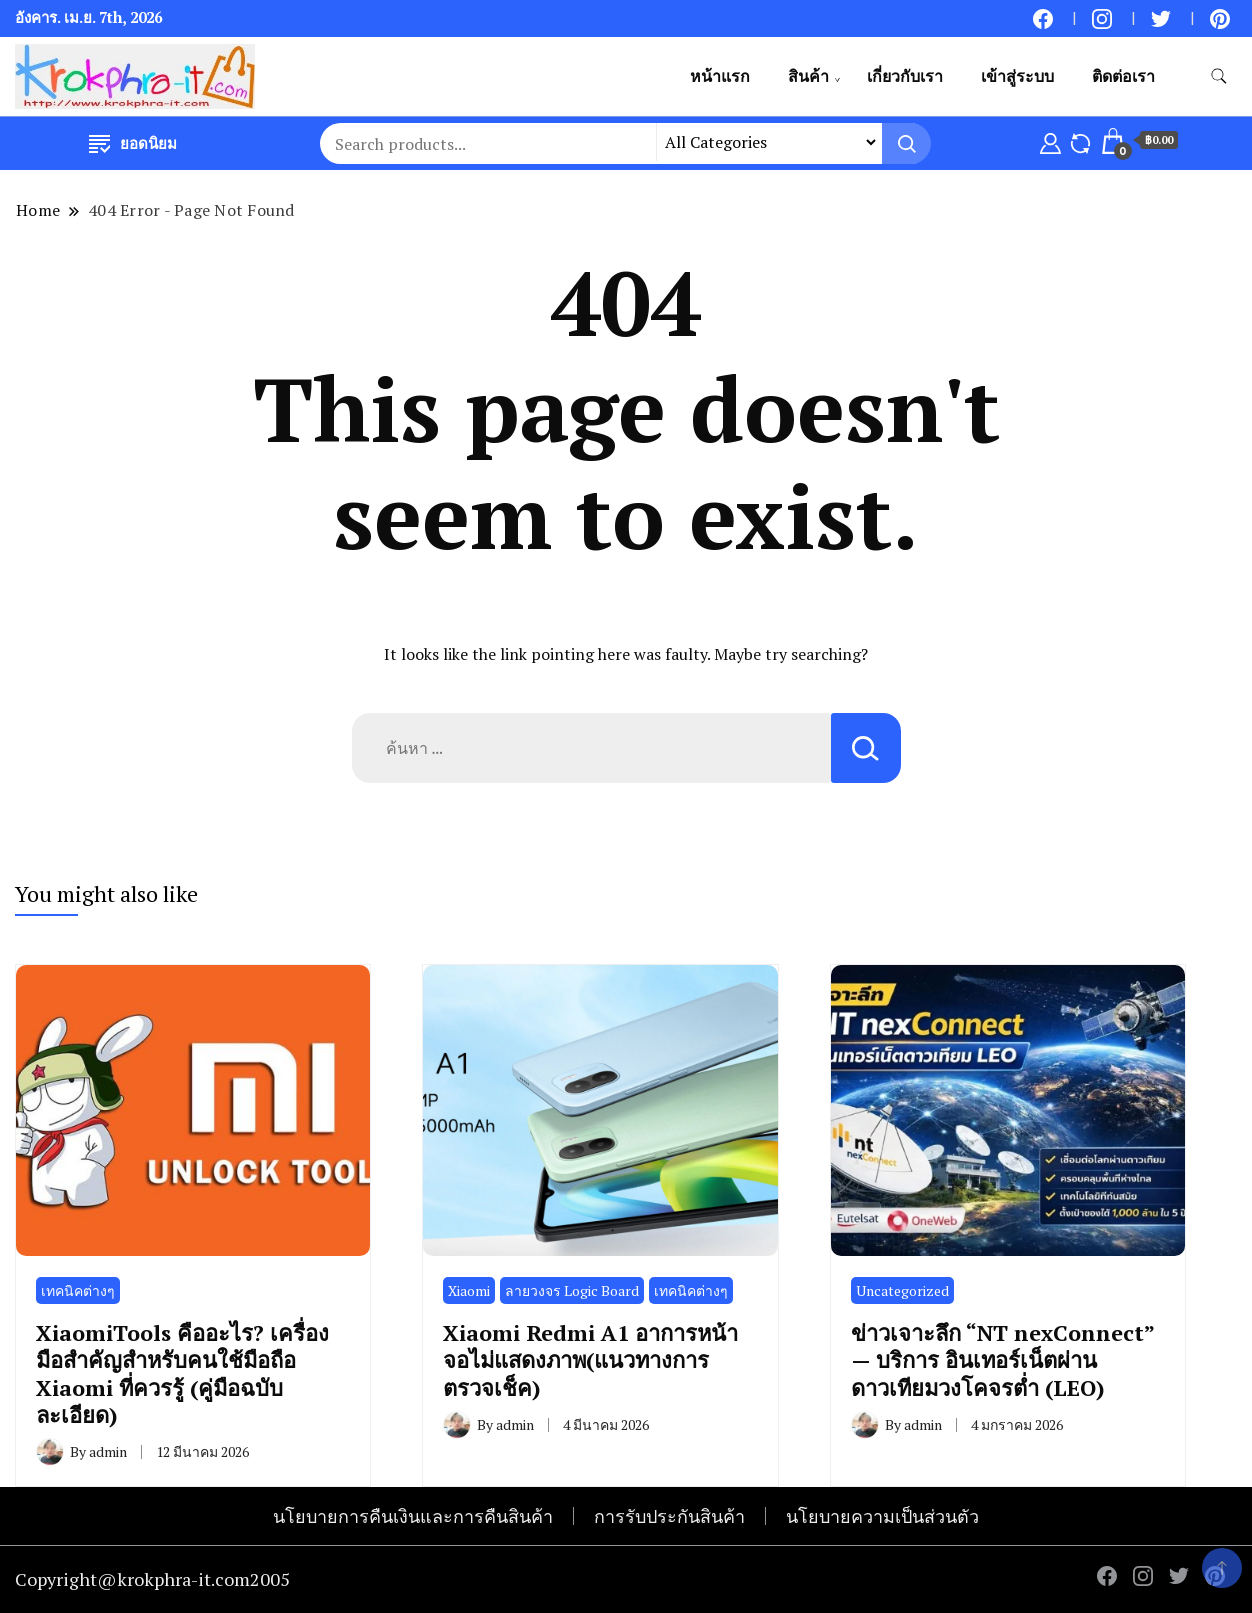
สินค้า (808, 76)
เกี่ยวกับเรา (905, 76)
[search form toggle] (1219, 76)
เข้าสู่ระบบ (1017, 76)
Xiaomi (469, 1290)
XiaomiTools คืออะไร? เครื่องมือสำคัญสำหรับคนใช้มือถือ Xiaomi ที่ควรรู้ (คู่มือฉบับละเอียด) (182, 1373)
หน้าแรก (720, 76)
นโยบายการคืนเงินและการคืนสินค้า (413, 1516)
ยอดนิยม (133, 142)
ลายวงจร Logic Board (572, 1290)
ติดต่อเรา (1123, 76)
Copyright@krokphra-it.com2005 (152, 1579)
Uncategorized (902, 1290)
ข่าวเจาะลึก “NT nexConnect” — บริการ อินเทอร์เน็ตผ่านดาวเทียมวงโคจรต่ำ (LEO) (1002, 1360)
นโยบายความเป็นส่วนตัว (882, 1516)
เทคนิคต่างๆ (78, 1290)
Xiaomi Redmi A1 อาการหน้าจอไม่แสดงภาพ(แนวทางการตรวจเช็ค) (590, 1360)
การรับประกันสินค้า (669, 1516)
